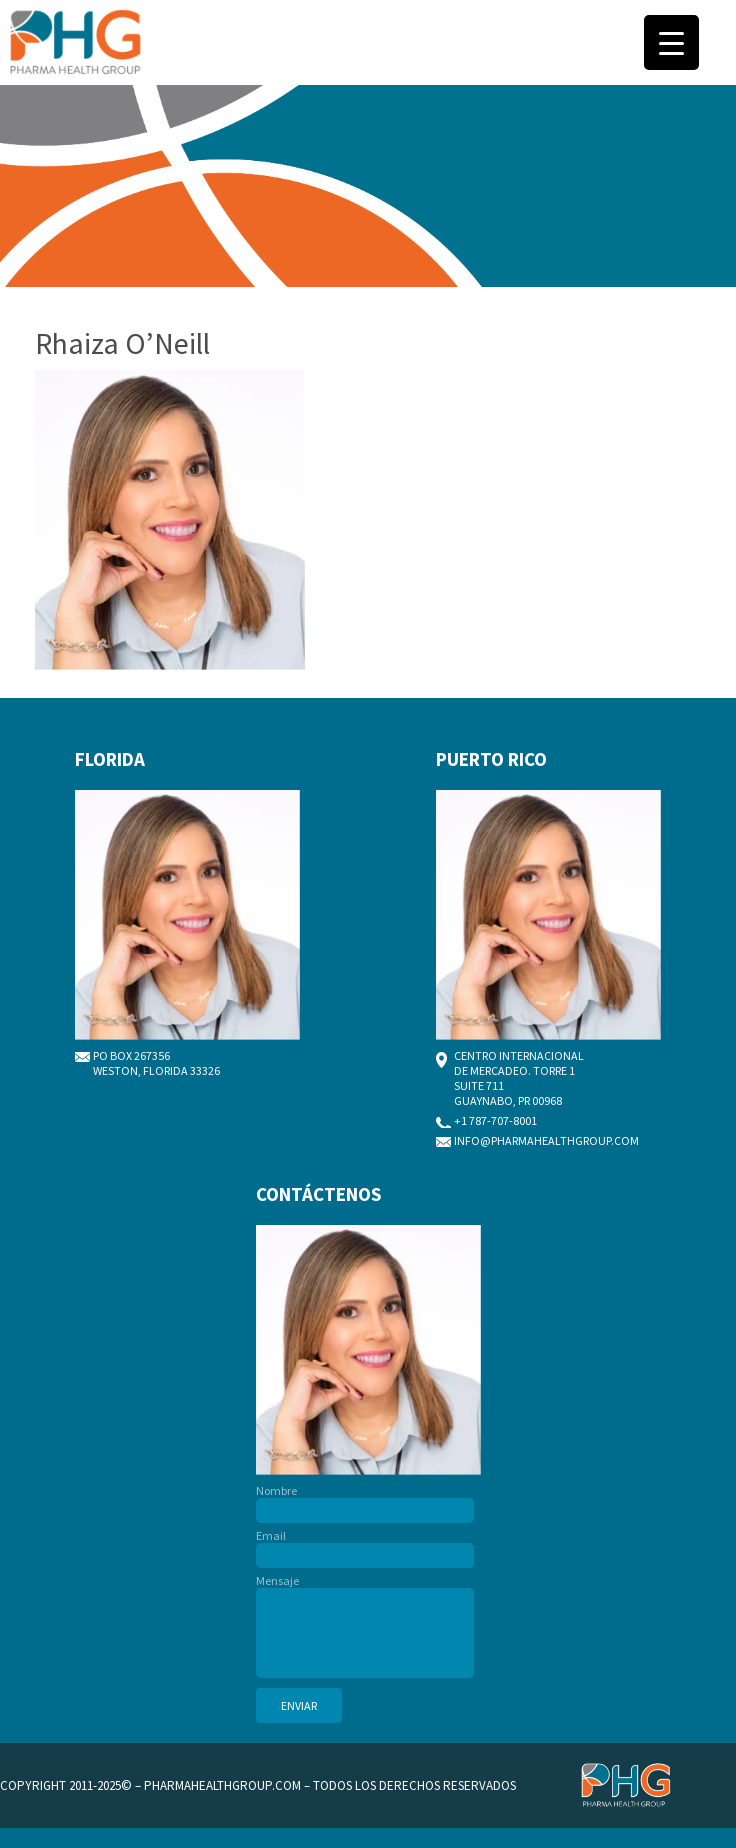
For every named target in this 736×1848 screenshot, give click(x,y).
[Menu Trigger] (671, 42)
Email (365, 1545)
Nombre (365, 1500)
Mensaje (365, 1627)
